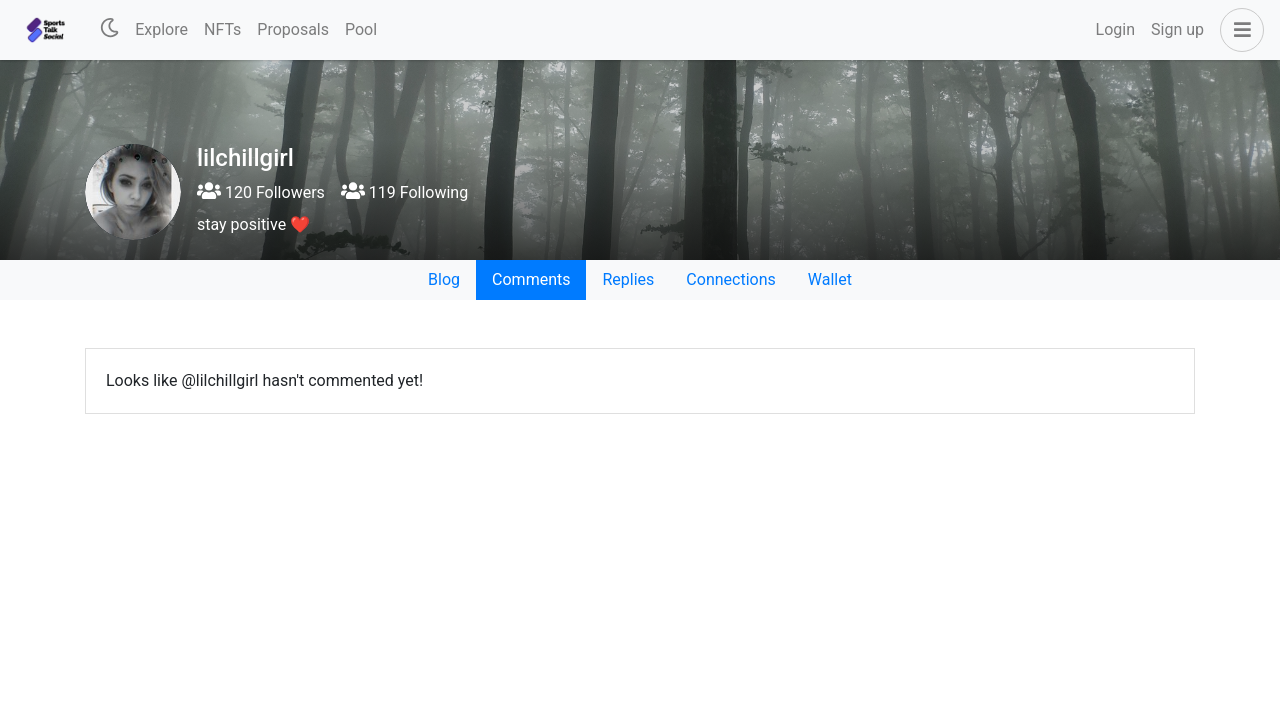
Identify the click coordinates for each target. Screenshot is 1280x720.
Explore (161, 29)
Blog (444, 279)
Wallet (830, 279)
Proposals (293, 29)
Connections (730, 279)
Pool (361, 29)
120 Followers (261, 192)
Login (1115, 29)
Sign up (1177, 29)
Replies (628, 279)
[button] (1238, 30)
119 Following (404, 192)
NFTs (222, 29)
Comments (531, 279)
